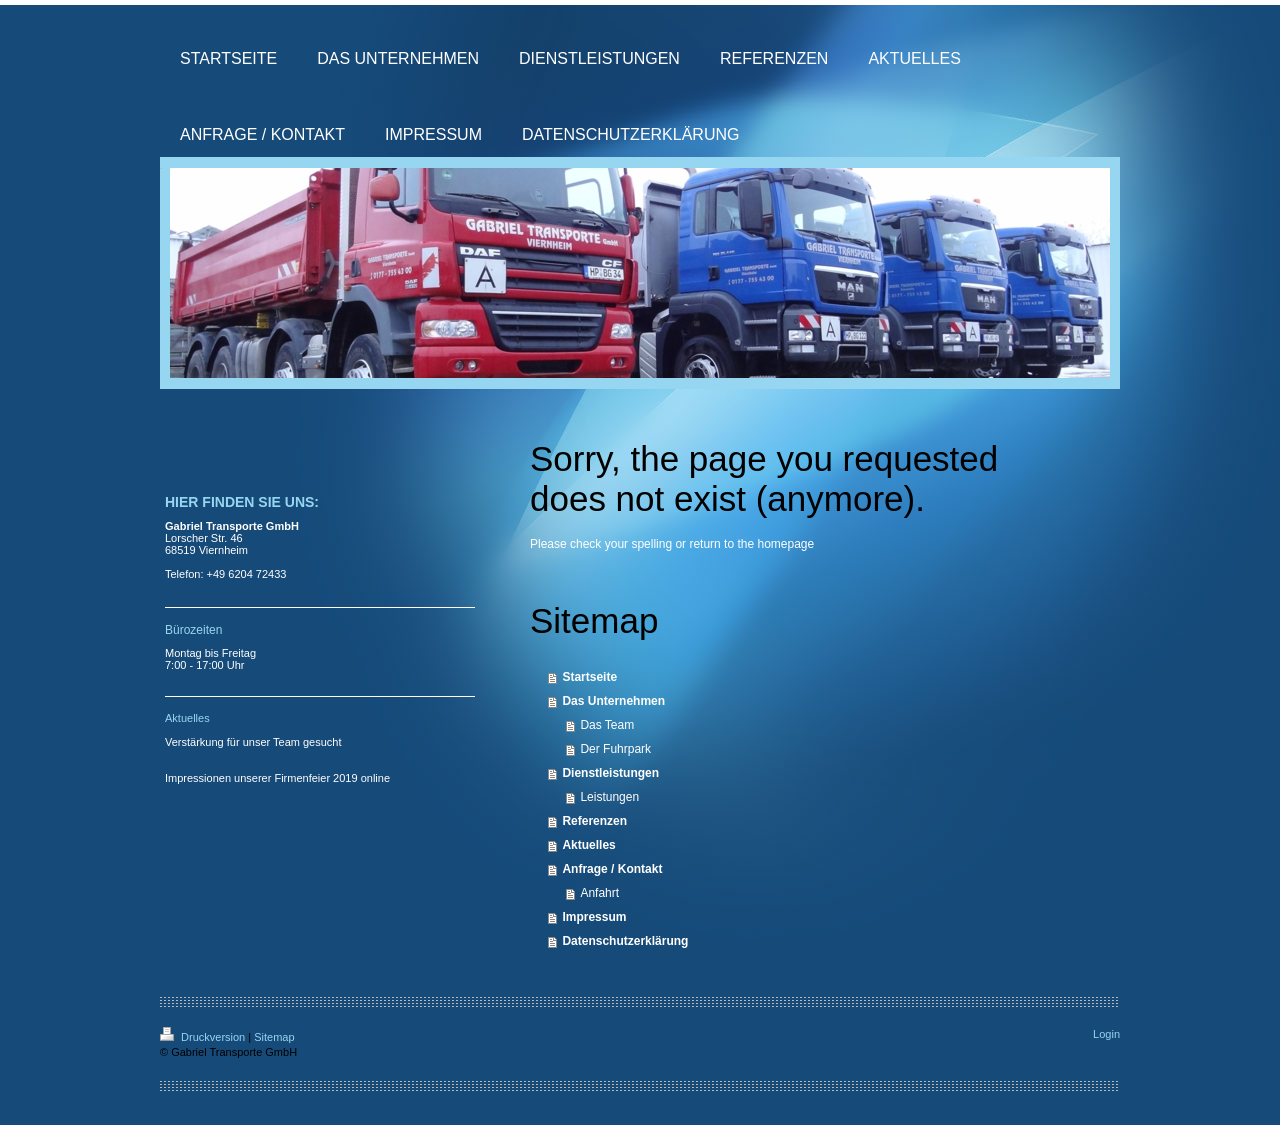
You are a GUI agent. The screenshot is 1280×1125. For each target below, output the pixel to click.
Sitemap (274, 1037)
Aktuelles (588, 845)
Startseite (589, 677)
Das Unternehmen (613, 701)
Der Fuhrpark (615, 749)
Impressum (594, 917)
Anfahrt (599, 893)
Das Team (607, 725)
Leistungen (609, 797)
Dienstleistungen (610, 773)
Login (1106, 1034)
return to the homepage (751, 544)
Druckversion (204, 1037)
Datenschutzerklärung (625, 941)
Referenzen (594, 821)
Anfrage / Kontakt (612, 869)
